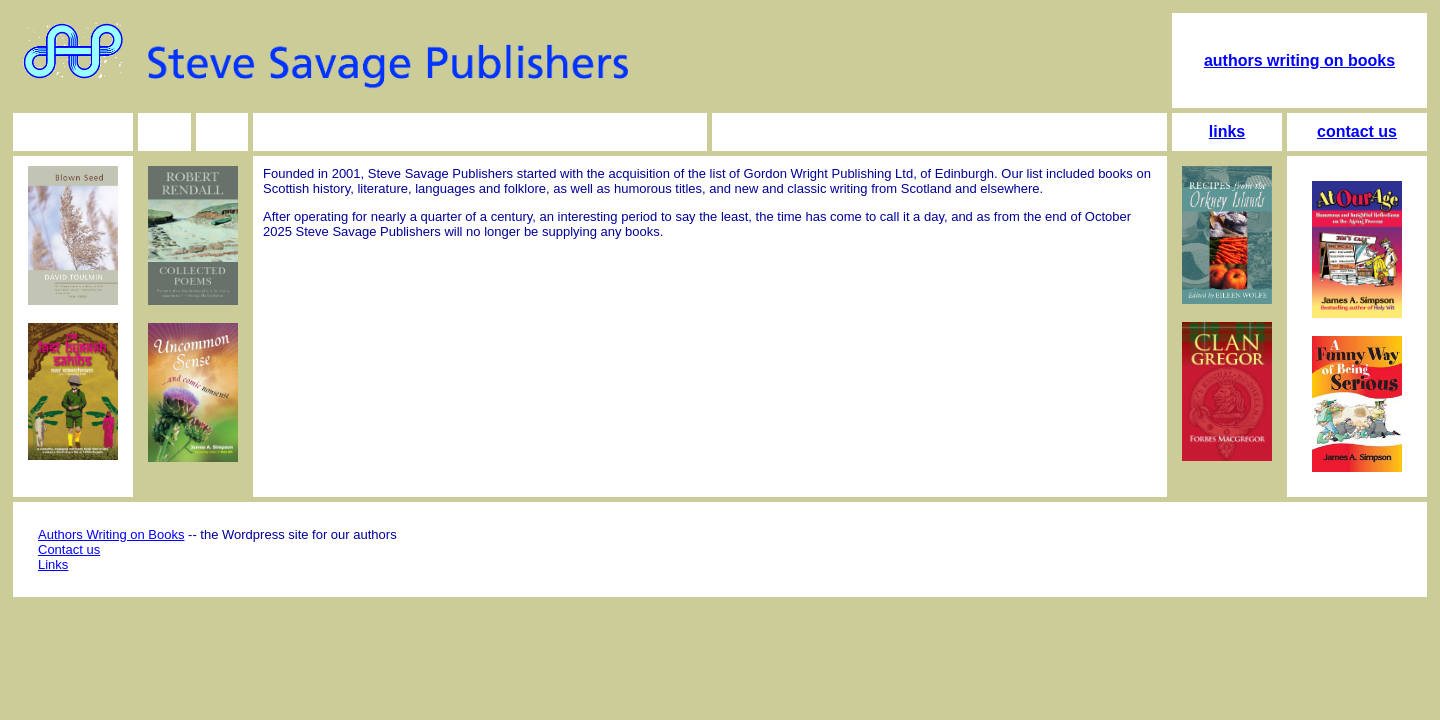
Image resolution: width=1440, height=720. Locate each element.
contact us (1357, 131)
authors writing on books (1299, 60)
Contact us (69, 549)
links (1227, 131)
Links (53, 564)
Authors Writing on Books (111, 534)
